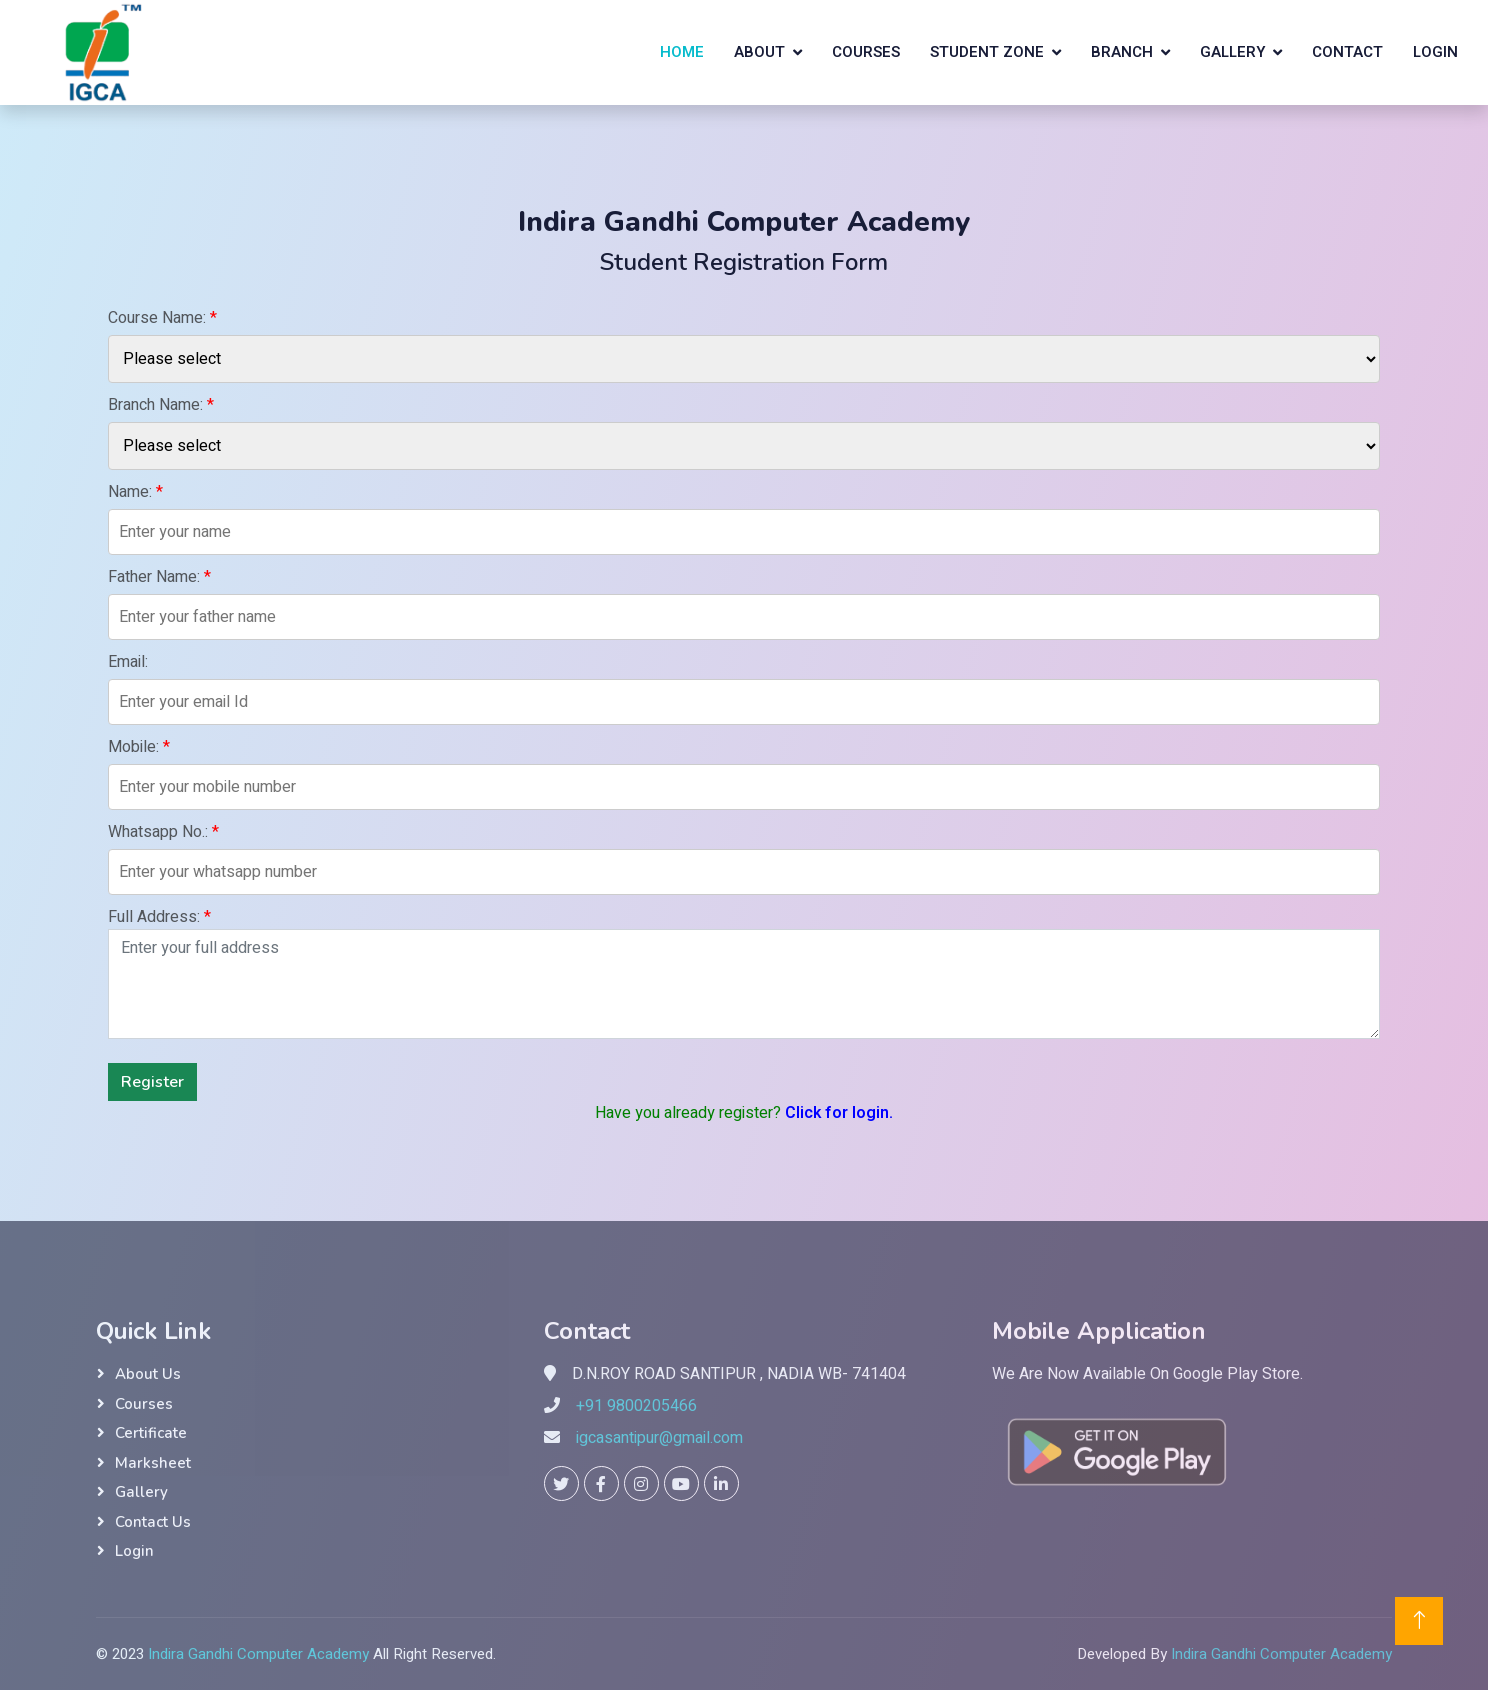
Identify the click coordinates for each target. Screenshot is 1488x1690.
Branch (1122, 52)
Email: (128, 662)
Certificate (151, 1433)
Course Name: (162, 318)
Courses (866, 52)
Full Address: (159, 917)
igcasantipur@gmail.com (659, 1438)
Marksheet (153, 1463)
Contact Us (153, 1522)
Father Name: (159, 577)
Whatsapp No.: (163, 832)
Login (1435, 52)
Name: (135, 492)
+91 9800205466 (636, 1406)
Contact (1347, 52)
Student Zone (987, 52)
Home (682, 52)
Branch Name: (161, 405)
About (759, 52)
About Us (148, 1374)
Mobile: (139, 747)
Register (152, 1082)
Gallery (1232, 52)
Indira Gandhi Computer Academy (258, 1654)
